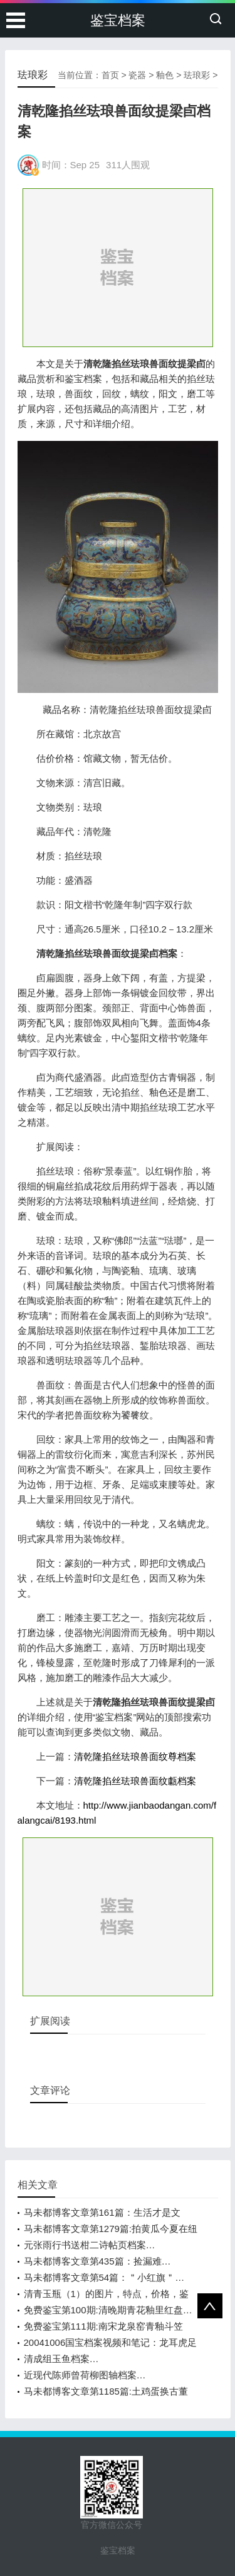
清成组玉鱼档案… (61, 2358)
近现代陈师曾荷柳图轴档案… (85, 2375)
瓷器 (137, 75)
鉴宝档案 (117, 20)
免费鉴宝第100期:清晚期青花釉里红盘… (108, 2310)
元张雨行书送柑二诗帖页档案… (89, 2245)
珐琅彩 (197, 75)
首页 (110, 75)
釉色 (165, 75)
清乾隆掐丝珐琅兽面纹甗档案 (135, 1780)
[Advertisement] (118, 267)
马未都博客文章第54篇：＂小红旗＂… (104, 2277)
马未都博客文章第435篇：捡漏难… (97, 2261)
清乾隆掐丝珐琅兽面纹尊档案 (135, 1756)
